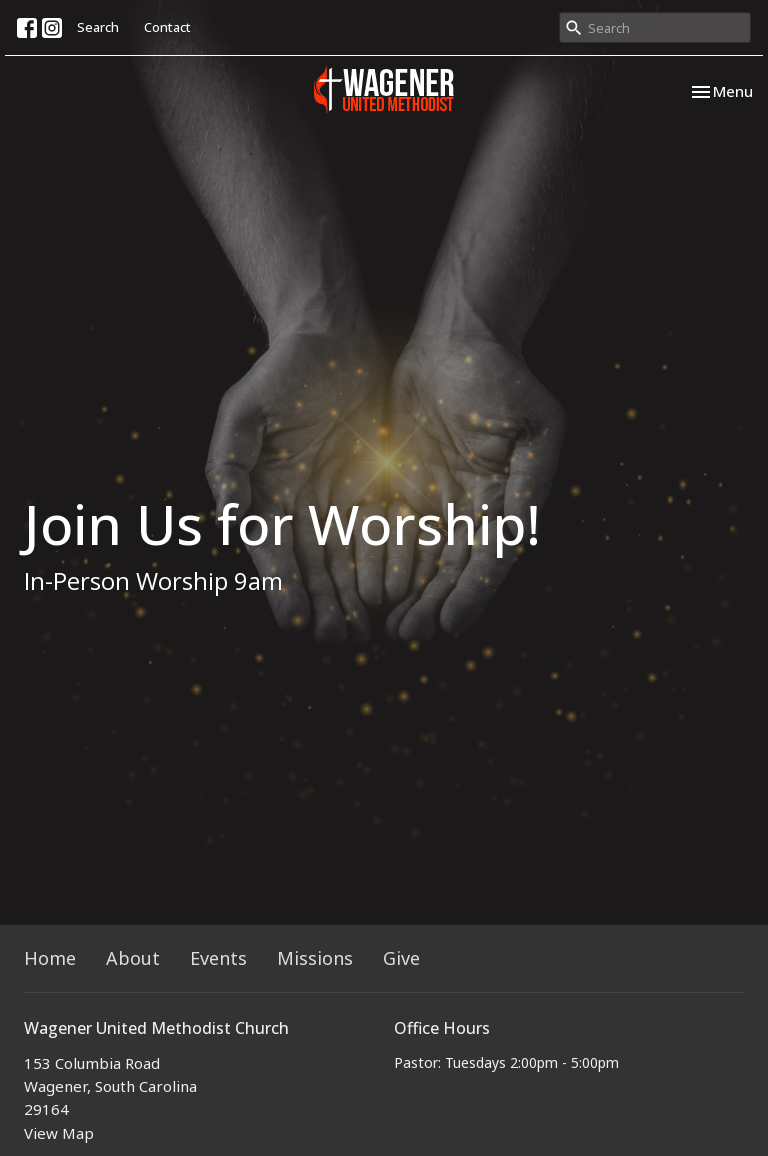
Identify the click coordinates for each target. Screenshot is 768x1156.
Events (218, 958)
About (133, 958)
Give (401, 958)
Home (50, 958)
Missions (315, 958)
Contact (167, 27)
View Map (59, 1133)
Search (98, 27)
